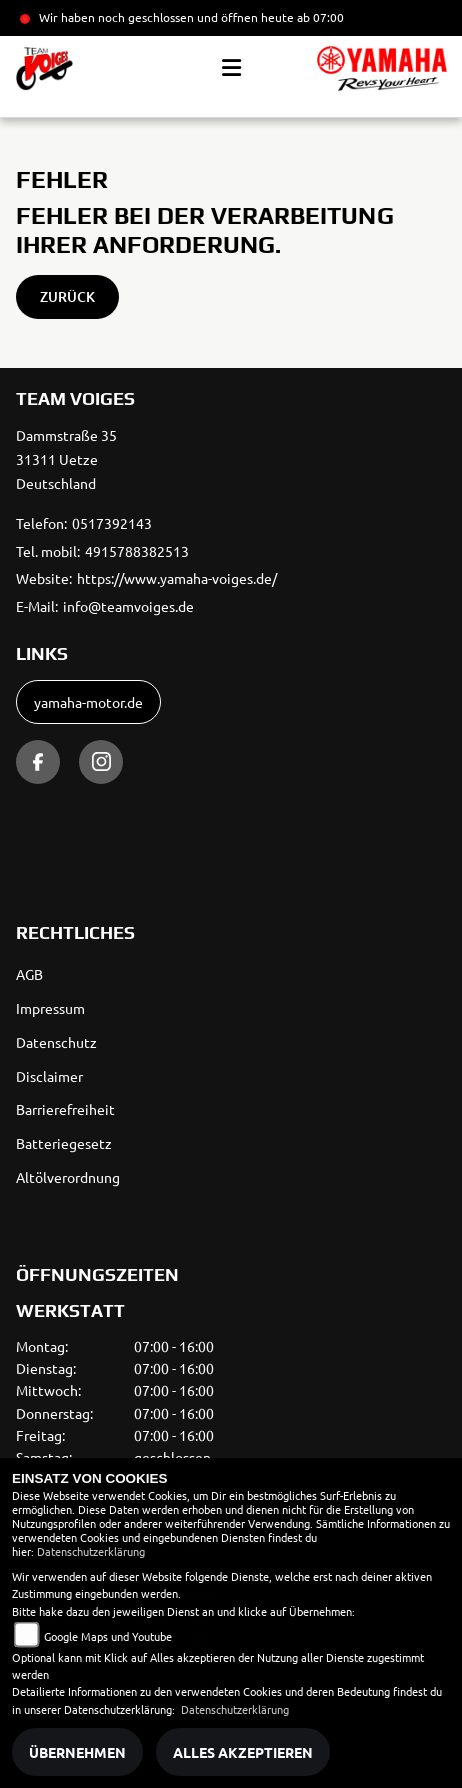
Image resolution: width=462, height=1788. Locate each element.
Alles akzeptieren (243, 1752)
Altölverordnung (68, 1177)
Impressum (50, 1008)
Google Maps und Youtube (108, 1636)
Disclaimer (49, 1076)
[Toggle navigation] (231, 68)
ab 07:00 (319, 17)
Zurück (67, 296)
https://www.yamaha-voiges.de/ (177, 578)
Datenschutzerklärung (91, 1551)
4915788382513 (137, 551)
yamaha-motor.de (88, 702)
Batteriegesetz (64, 1143)
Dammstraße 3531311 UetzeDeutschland (66, 459)
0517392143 (112, 523)
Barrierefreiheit (65, 1109)
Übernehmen (77, 1752)
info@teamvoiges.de (128, 606)
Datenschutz (56, 1042)
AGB (29, 974)
